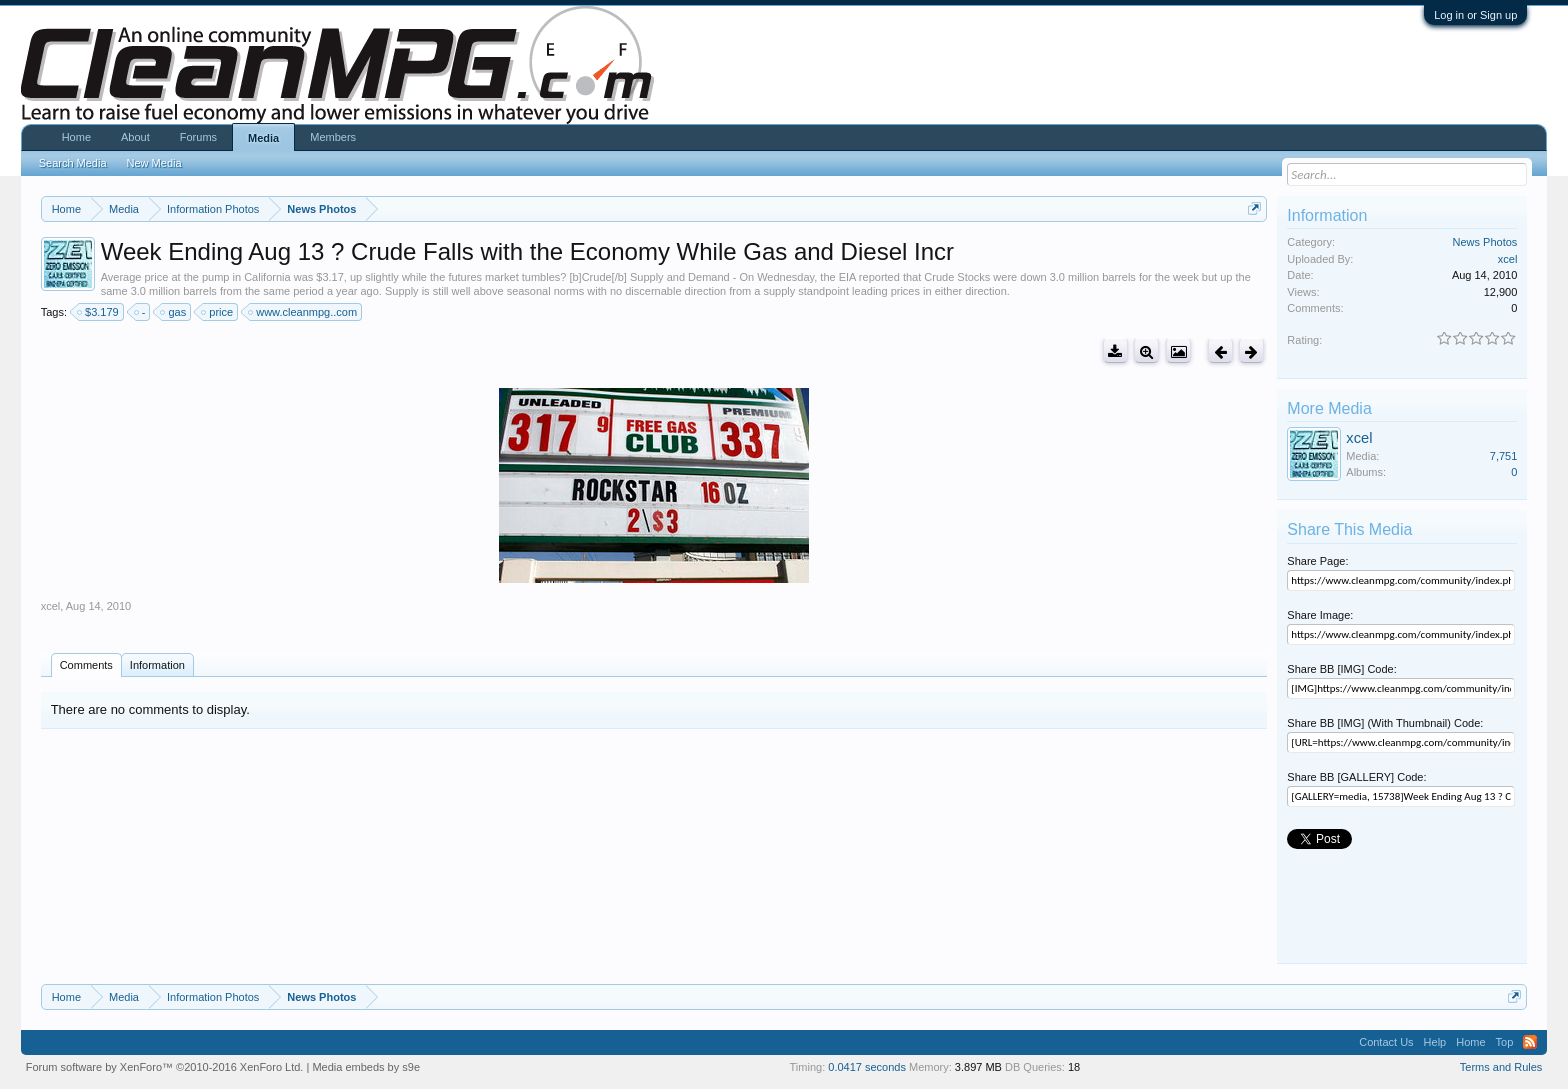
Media (263, 138)
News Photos (1485, 242)
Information (157, 665)
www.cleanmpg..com (303, 312)
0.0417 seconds (867, 1067)
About (135, 137)
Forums (198, 137)
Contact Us (1386, 1042)
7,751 (1504, 456)
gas (174, 312)
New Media (154, 163)
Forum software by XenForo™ (165, 1067)
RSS (1530, 1042)
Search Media (73, 163)
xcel (51, 606)
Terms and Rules (1501, 1067)
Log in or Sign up (1475, 15)
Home (76, 137)
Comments (86, 665)
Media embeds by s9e (366, 1067)
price (218, 312)
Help (1435, 1042)
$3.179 (99, 312)
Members (333, 137)
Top (1505, 1042)
